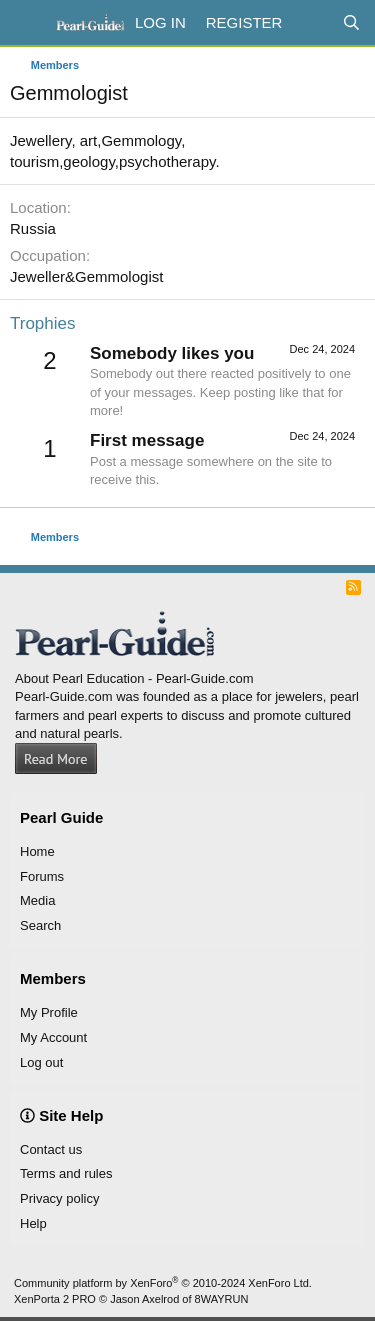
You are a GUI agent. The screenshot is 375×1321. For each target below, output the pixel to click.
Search (40, 925)
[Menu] (27, 23)
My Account (53, 1037)
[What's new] (311, 22)
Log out (41, 1062)
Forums (42, 876)
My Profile (49, 1012)
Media (37, 900)
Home (37, 851)
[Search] (351, 22)
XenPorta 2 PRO (55, 1299)
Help (33, 1223)
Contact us (51, 1149)
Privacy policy (59, 1198)
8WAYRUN (222, 1299)
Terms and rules (66, 1173)
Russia (33, 228)
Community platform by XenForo (163, 1283)
